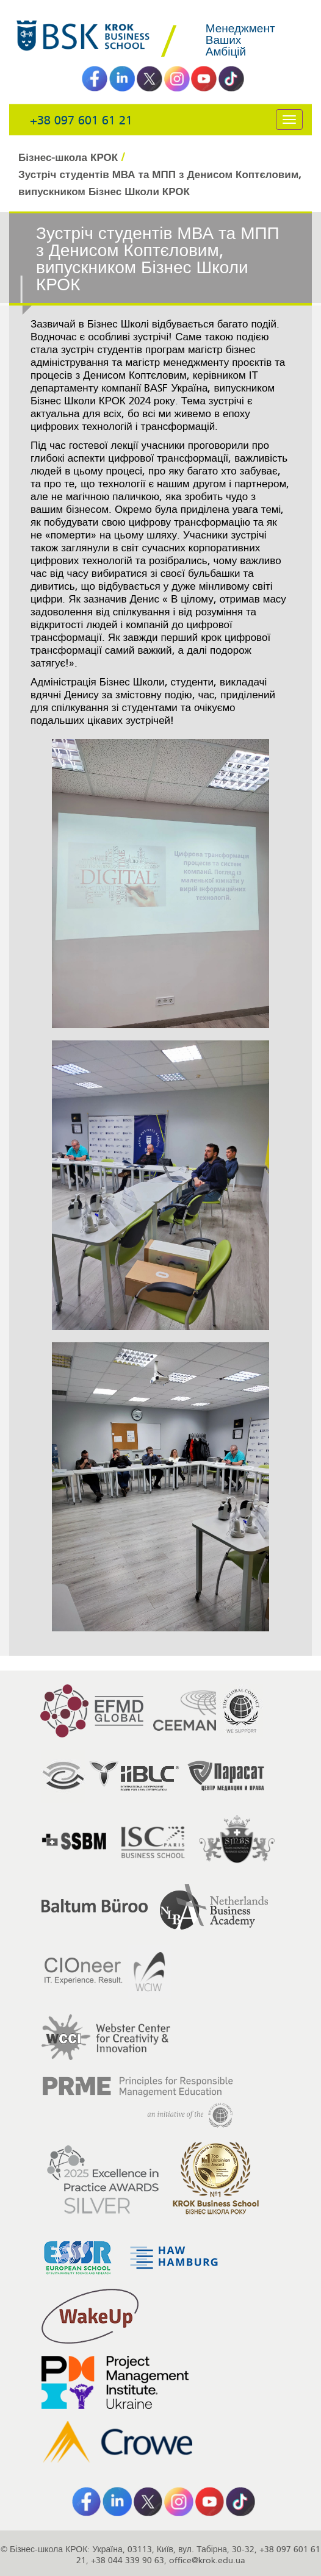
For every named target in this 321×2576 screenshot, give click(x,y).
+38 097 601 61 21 (81, 120)
